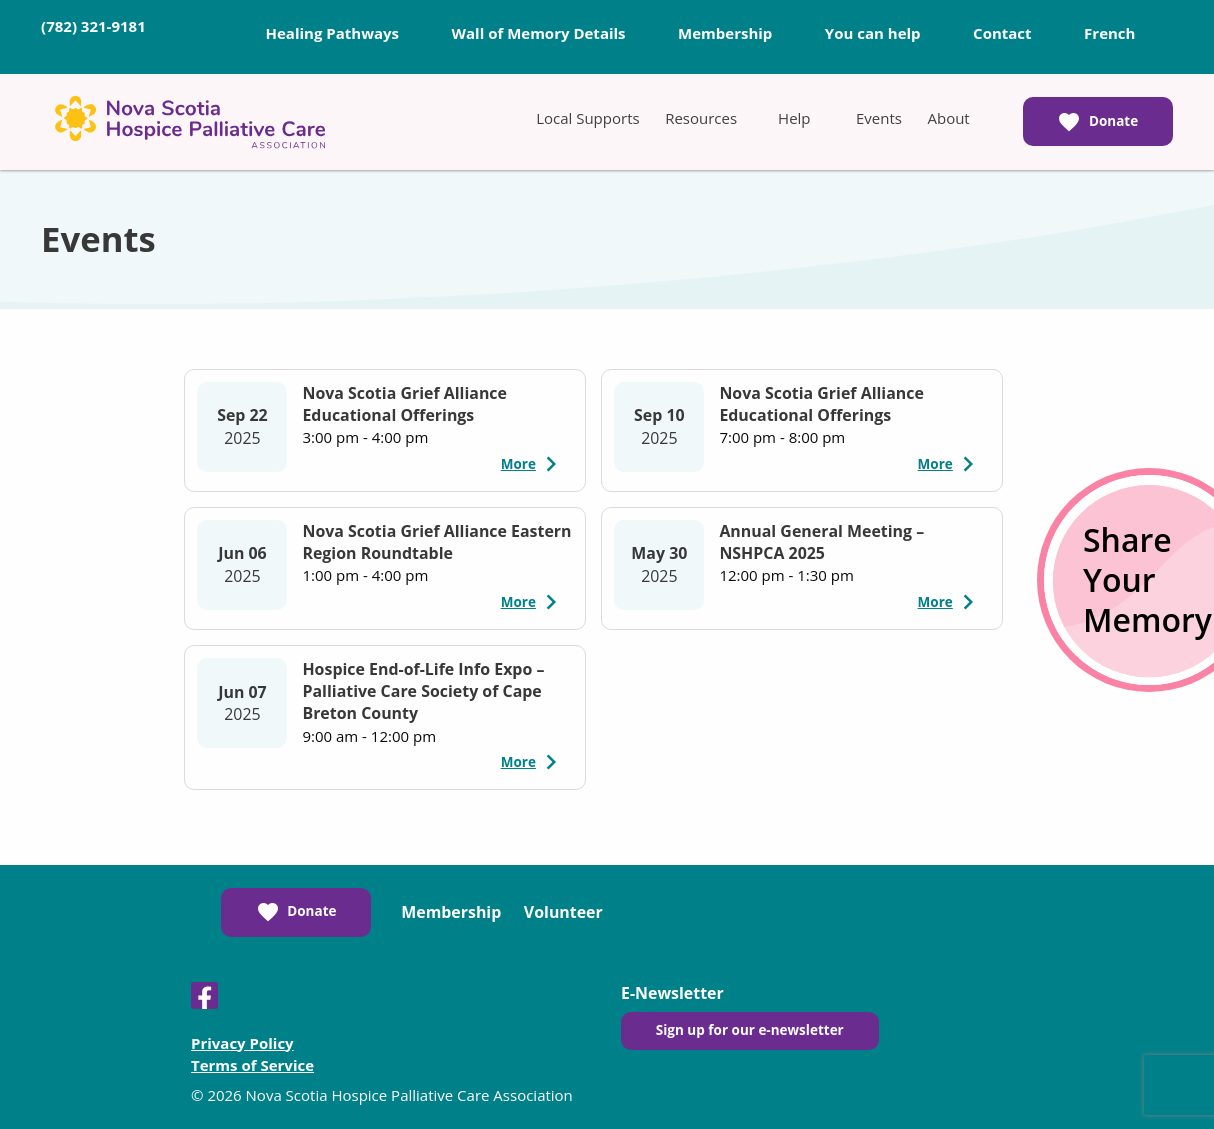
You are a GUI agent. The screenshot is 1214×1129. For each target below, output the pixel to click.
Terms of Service (252, 1065)
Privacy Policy (242, 1043)
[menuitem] (587, 118)
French (1109, 33)
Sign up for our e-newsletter (750, 1030)
